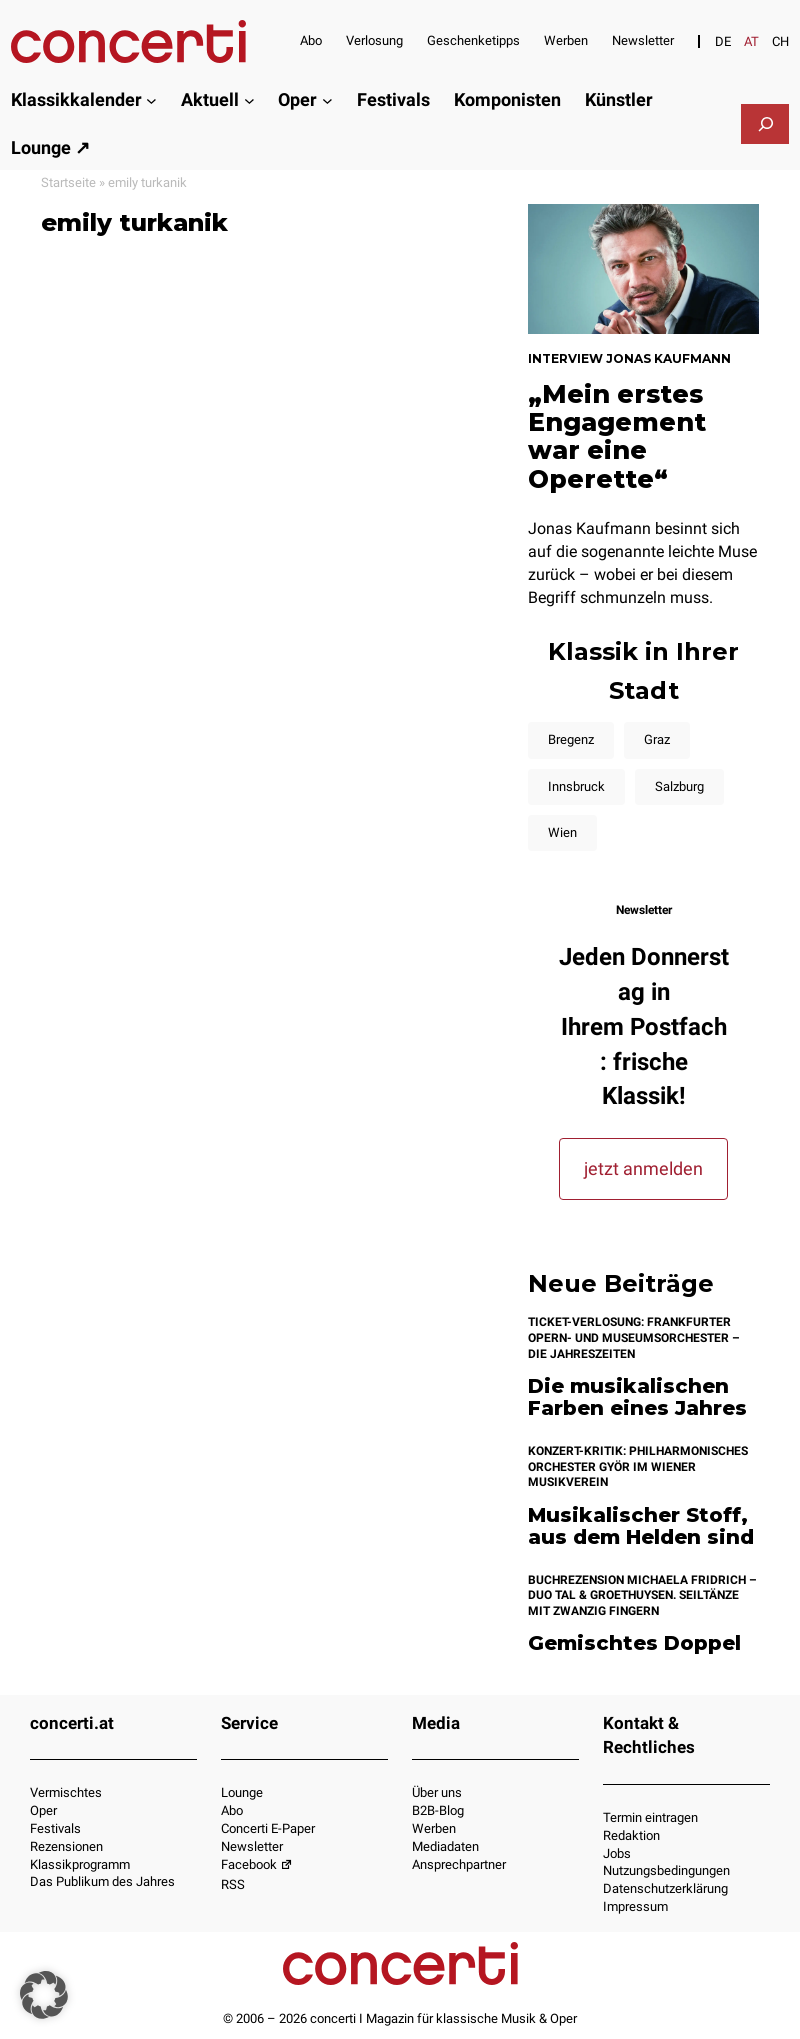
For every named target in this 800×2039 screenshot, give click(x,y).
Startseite (68, 182)
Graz (657, 739)
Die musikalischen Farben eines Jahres (637, 1397)
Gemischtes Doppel (634, 1643)
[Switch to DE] (723, 41)
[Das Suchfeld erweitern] (766, 124)
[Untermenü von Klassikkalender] (151, 100)
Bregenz (571, 739)
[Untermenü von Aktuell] (249, 100)
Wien (562, 832)
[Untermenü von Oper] (327, 100)
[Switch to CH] (780, 41)
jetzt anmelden (643, 1168)
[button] (44, 1995)
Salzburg (679, 786)
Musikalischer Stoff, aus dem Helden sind (641, 1526)
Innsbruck (576, 786)
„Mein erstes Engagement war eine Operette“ (617, 436)
